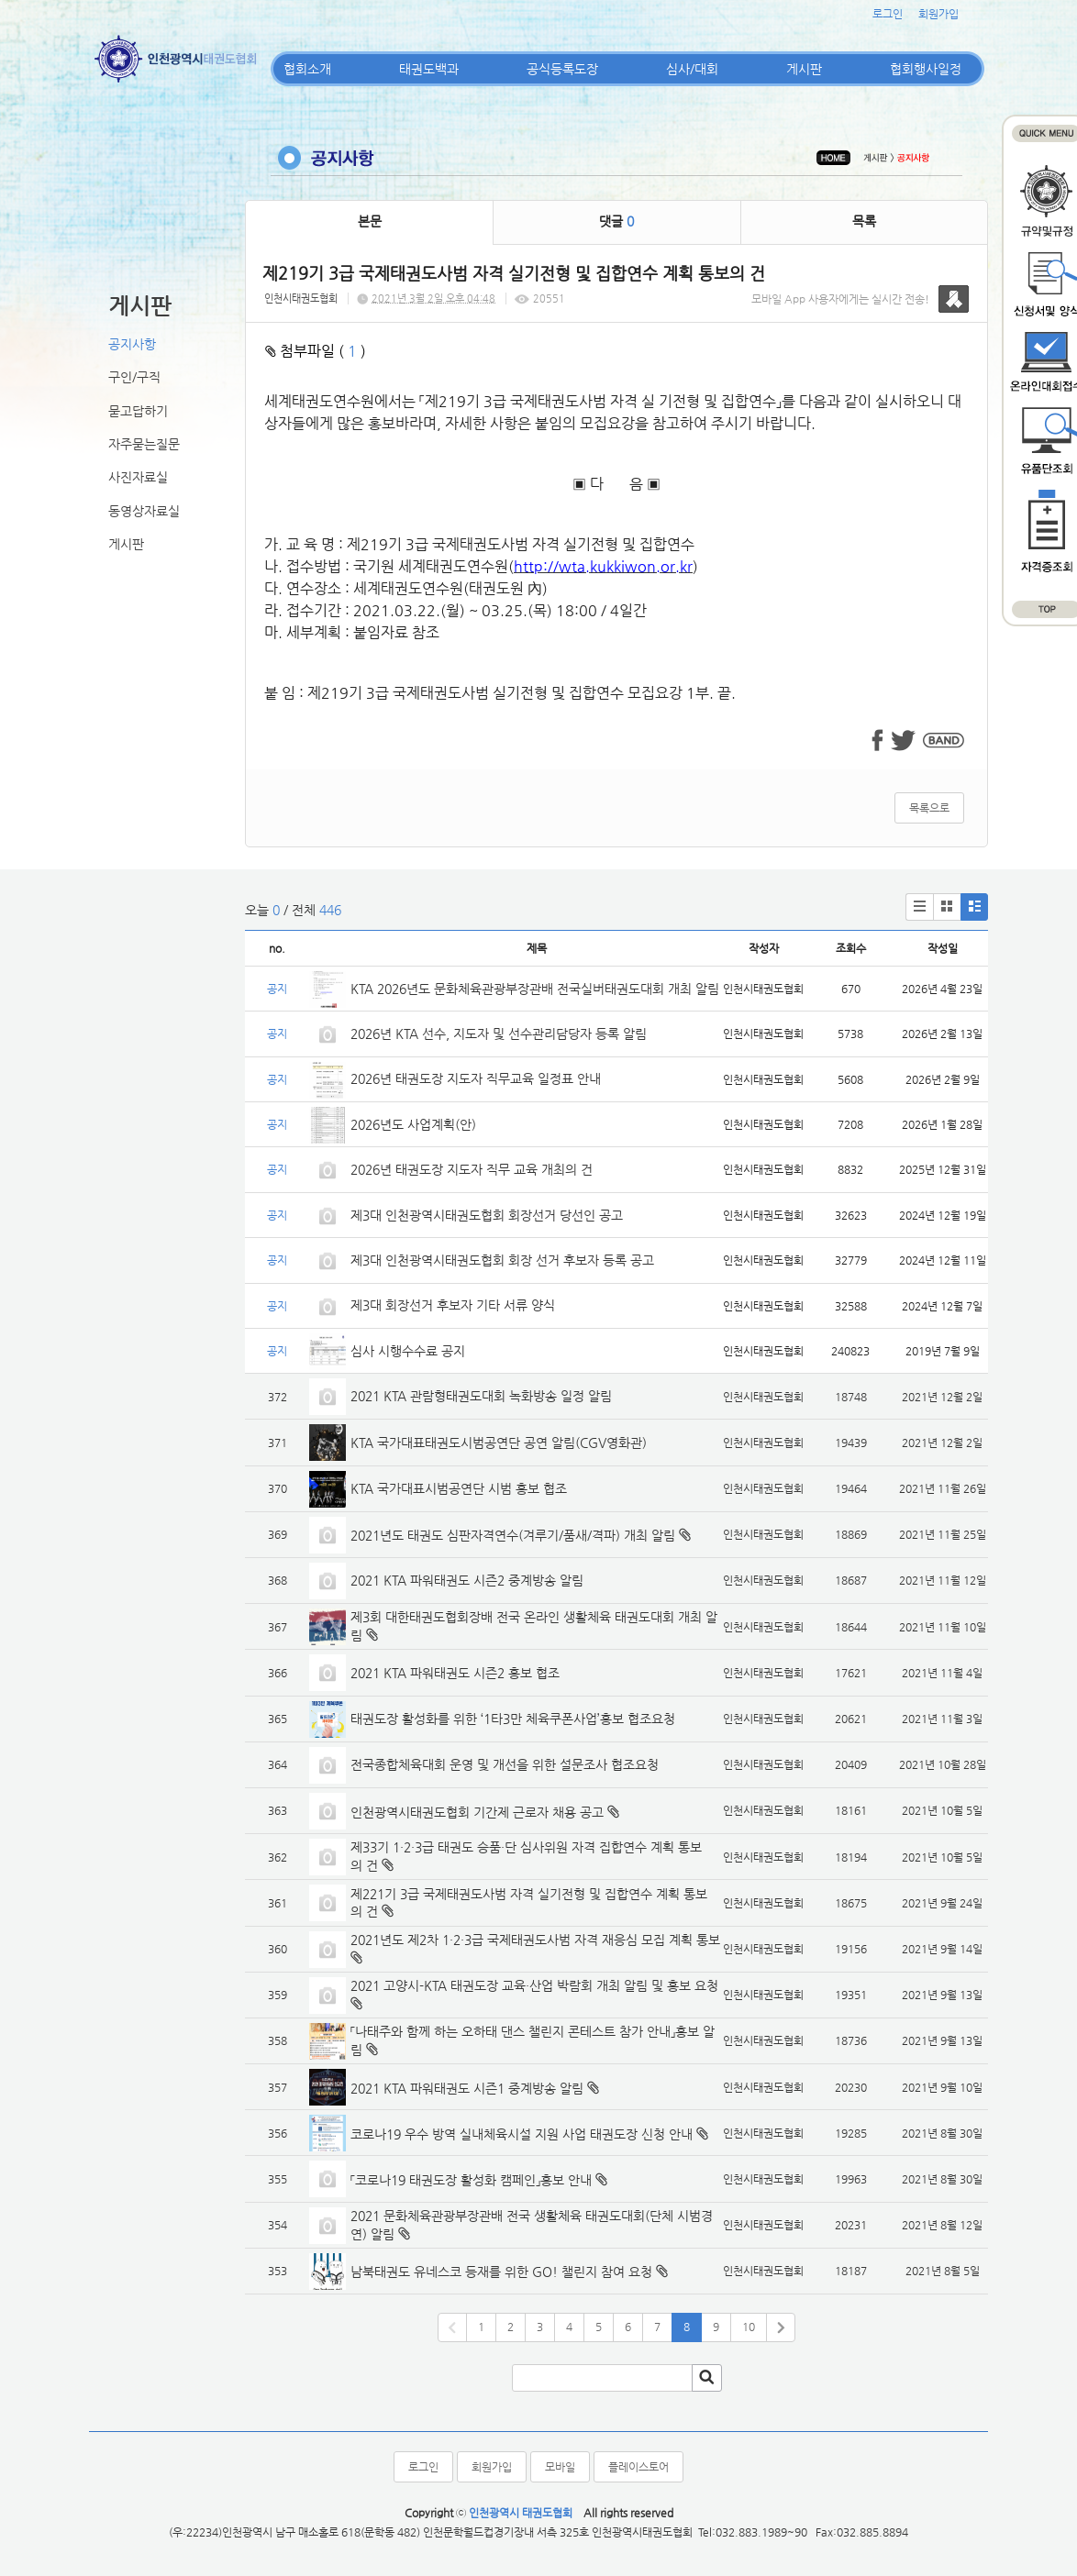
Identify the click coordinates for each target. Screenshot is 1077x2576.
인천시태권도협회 (301, 298)
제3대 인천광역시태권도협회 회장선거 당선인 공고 (486, 1215)
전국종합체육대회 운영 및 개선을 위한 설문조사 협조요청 (504, 1764)
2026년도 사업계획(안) (413, 1124)
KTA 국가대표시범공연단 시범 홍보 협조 (458, 1488)
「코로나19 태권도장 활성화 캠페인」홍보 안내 (471, 2179)
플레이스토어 (638, 2466)
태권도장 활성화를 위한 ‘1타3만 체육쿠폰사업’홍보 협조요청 (512, 1718)
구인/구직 (134, 377)
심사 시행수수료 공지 (407, 1350)
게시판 (804, 68)
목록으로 (929, 808)
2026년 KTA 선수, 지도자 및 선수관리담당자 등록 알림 (498, 1033)
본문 (370, 221)
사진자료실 (138, 477)
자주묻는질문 (144, 444)
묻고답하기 (138, 411)
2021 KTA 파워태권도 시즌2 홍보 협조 (455, 1672)
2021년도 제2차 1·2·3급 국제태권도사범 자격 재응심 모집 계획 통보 (535, 1939)
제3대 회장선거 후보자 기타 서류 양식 (452, 1305)
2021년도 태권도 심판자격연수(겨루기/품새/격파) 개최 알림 (512, 1535)
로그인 (887, 13)
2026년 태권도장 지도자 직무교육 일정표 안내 (475, 1078)
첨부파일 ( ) (315, 350)
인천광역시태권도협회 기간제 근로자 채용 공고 (477, 1812)
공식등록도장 (562, 68)
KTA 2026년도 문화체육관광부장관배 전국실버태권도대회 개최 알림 (534, 988)
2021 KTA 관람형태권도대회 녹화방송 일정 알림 (481, 1395)
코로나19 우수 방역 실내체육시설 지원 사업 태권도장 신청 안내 (521, 2134)
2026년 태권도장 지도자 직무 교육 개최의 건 (471, 1169)
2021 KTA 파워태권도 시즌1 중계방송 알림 (466, 2088)
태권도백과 (429, 68)
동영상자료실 (144, 510)
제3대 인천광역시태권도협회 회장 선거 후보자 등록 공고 (502, 1260)
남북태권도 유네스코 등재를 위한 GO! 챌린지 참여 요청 (501, 2271)
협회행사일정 (925, 68)
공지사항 (132, 344)
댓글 (616, 221)
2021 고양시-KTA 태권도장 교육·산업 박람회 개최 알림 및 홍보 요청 (534, 1985)
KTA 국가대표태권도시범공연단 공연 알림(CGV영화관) (498, 1442)
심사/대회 (692, 68)
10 (748, 2326)
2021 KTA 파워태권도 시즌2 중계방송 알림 (466, 1580)
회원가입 (938, 13)
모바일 (560, 2466)
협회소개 (307, 68)
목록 (864, 221)
